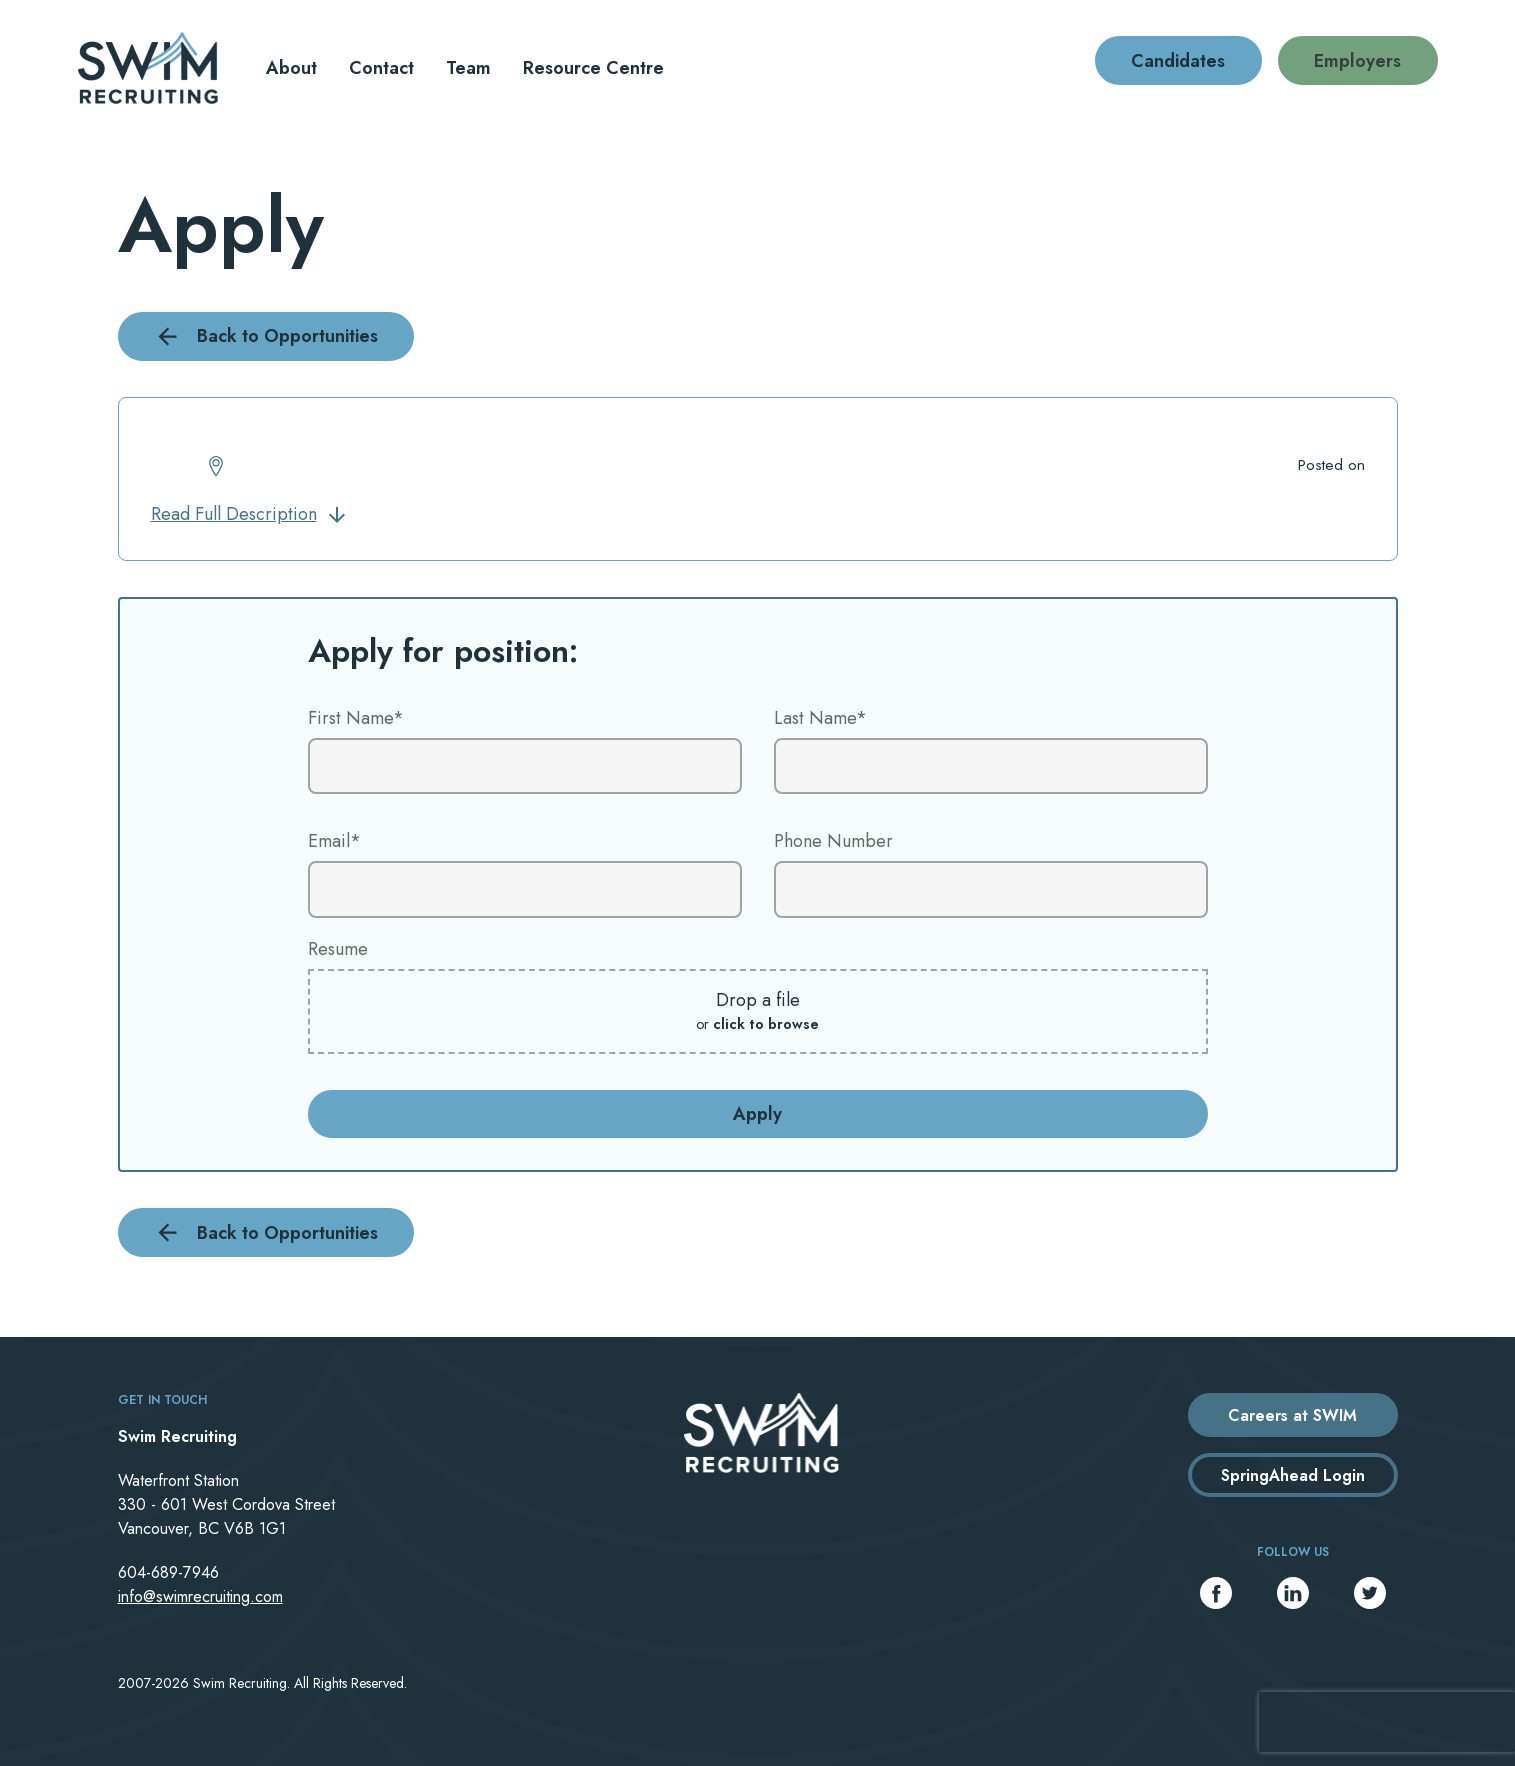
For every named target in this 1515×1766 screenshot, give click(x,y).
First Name (356, 718)
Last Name (820, 718)
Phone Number (833, 841)
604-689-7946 (168, 1572)
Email (334, 841)
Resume (338, 949)
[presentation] (1387, 1722)
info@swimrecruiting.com (200, 1596)
